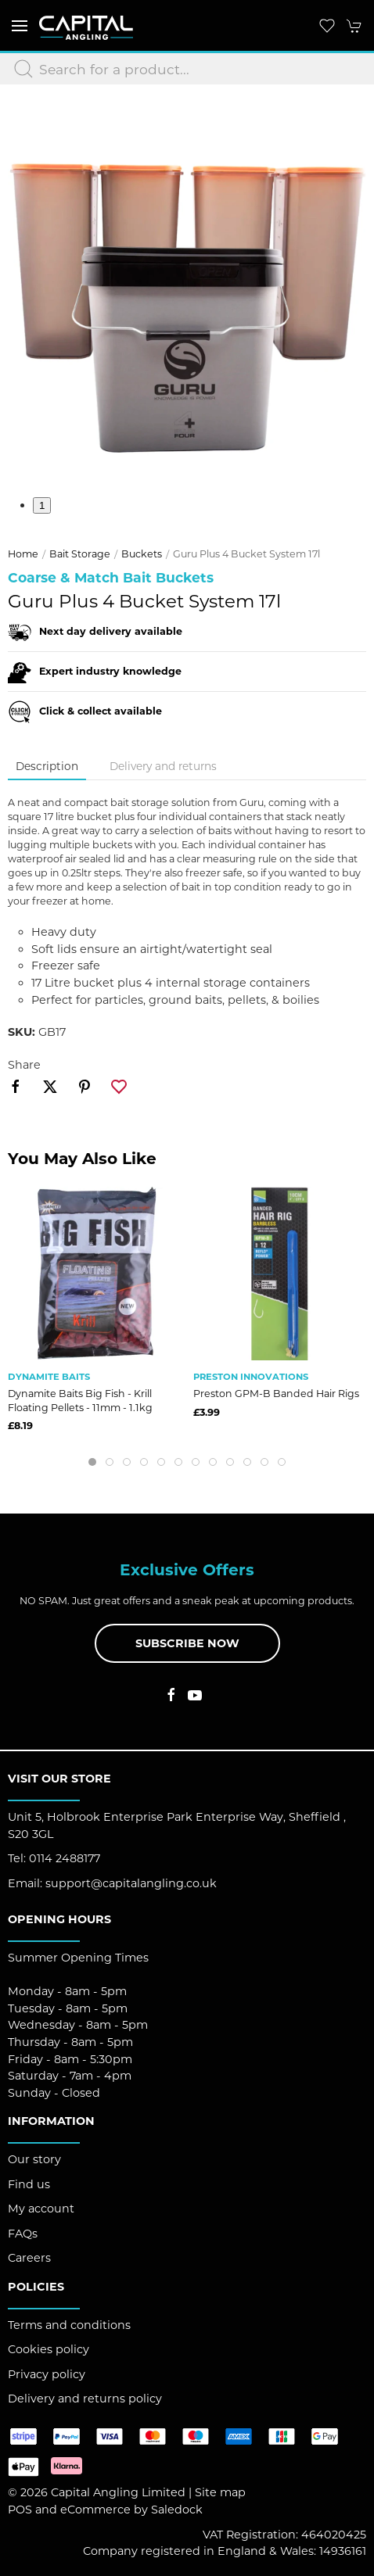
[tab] (92, 1462)
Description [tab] (47, 766)
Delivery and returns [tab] (163, 766)
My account (41, 2209)
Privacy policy (46, 2374)
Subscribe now (187, 1643)
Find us (29, 2184)
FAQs (23, 2234)
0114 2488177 (64, 1858)
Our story (34, 2159)
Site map (220, 2492)
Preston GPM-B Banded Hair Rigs (276, 1393)
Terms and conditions (69, 2325)
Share (24, 1065)
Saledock (177, 2510)
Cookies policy (48, 2349)
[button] (19, 25)
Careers (29, 2258)
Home (23, 554)
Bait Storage (79, 554)
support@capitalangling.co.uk (131, 1883)
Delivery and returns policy (85, 2398)
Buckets (141, 554)
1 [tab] (42, 505)
